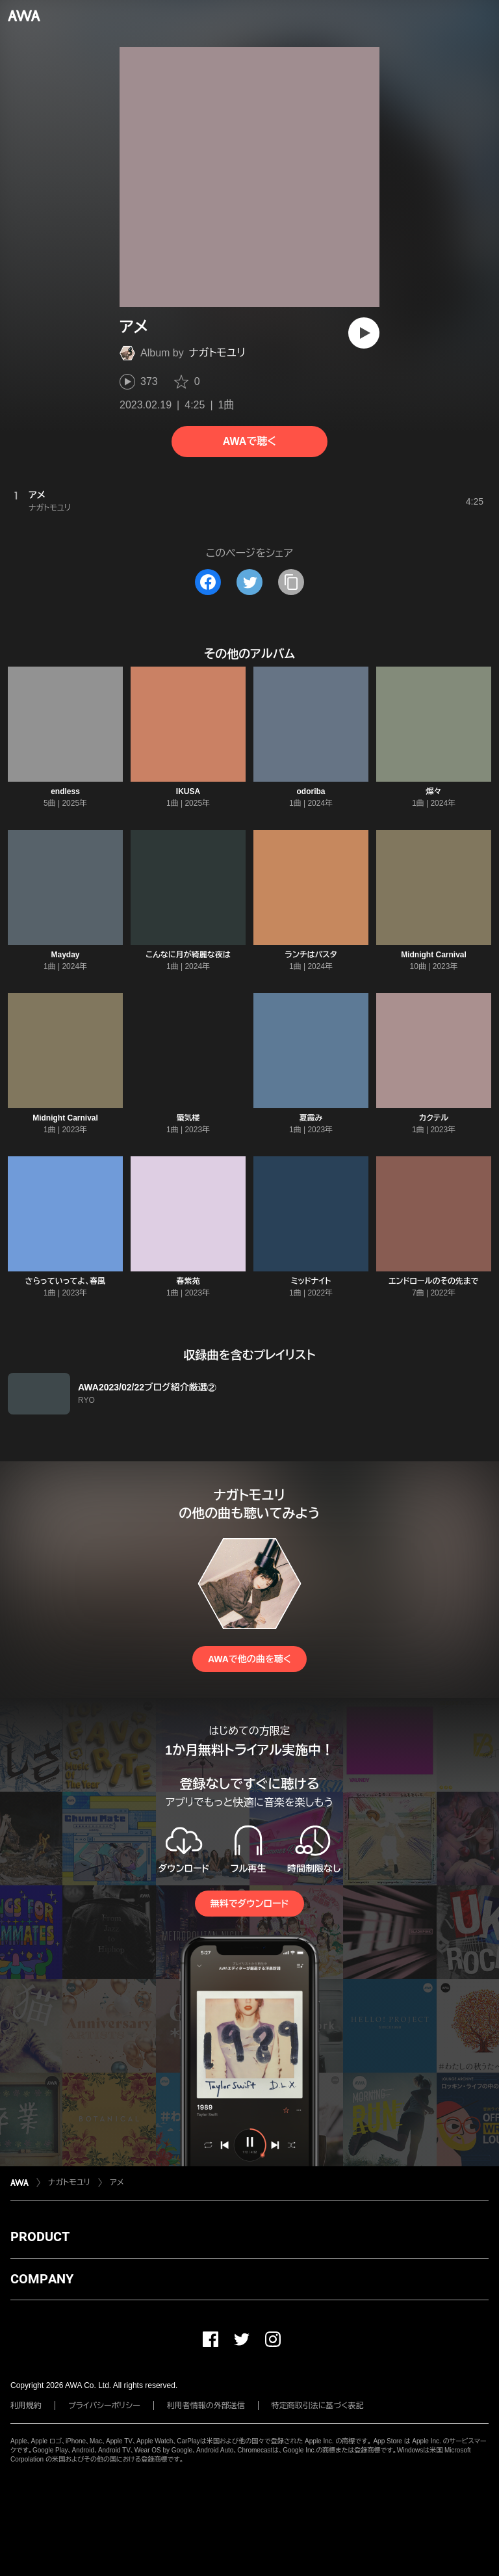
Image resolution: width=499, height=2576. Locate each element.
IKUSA (188, 791)
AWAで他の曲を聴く (249, 1659)
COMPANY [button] (41, 2279)
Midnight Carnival (434, 954)
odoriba (311, 791)
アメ (117, 2182)
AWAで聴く (249, 441)
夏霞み (311, 1117)
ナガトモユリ (217, 352)
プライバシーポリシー (104, 2405)
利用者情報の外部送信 (206, 2405)
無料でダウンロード (249, 1903)
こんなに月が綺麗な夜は (188, 954)
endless (65, 791)
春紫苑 (188, 1281)
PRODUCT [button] (40, 2236)
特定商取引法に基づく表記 (318, 2405)
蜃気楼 (188, 1117)
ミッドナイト (311, 1281)
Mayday (65, 954)
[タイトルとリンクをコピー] (291, 582)
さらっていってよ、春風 (65, 1281)
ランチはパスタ (311, 954)
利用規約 (26, 2405)
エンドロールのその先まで (433, 1281)
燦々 (434, 791)
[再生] (363, 333)
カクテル (434, 1117)
